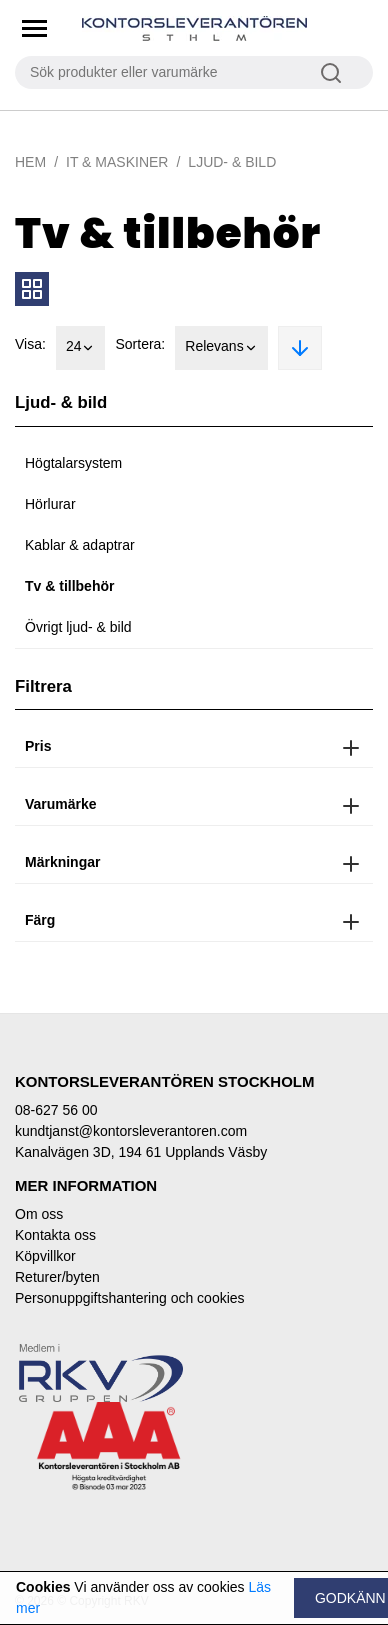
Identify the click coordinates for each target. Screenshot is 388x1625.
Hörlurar (50, 504)
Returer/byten (57, 1277)
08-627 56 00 (56, 1110)
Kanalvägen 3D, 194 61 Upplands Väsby (141, 1152)
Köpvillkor (45, 1256)
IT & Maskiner (117, 162)
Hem (30, 162)
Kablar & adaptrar (80, 545)
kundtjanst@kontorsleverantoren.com (131, 1131)
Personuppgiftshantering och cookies (130, 1298)
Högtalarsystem (73, 463)
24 (81, 348)
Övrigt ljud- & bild (78, 627)
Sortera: (140, 344)
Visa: (30, 344)
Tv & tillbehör (69, 586)
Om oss (39, 1214)
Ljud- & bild (232, 162)
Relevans (221, 348)
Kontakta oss (55, 1235)
